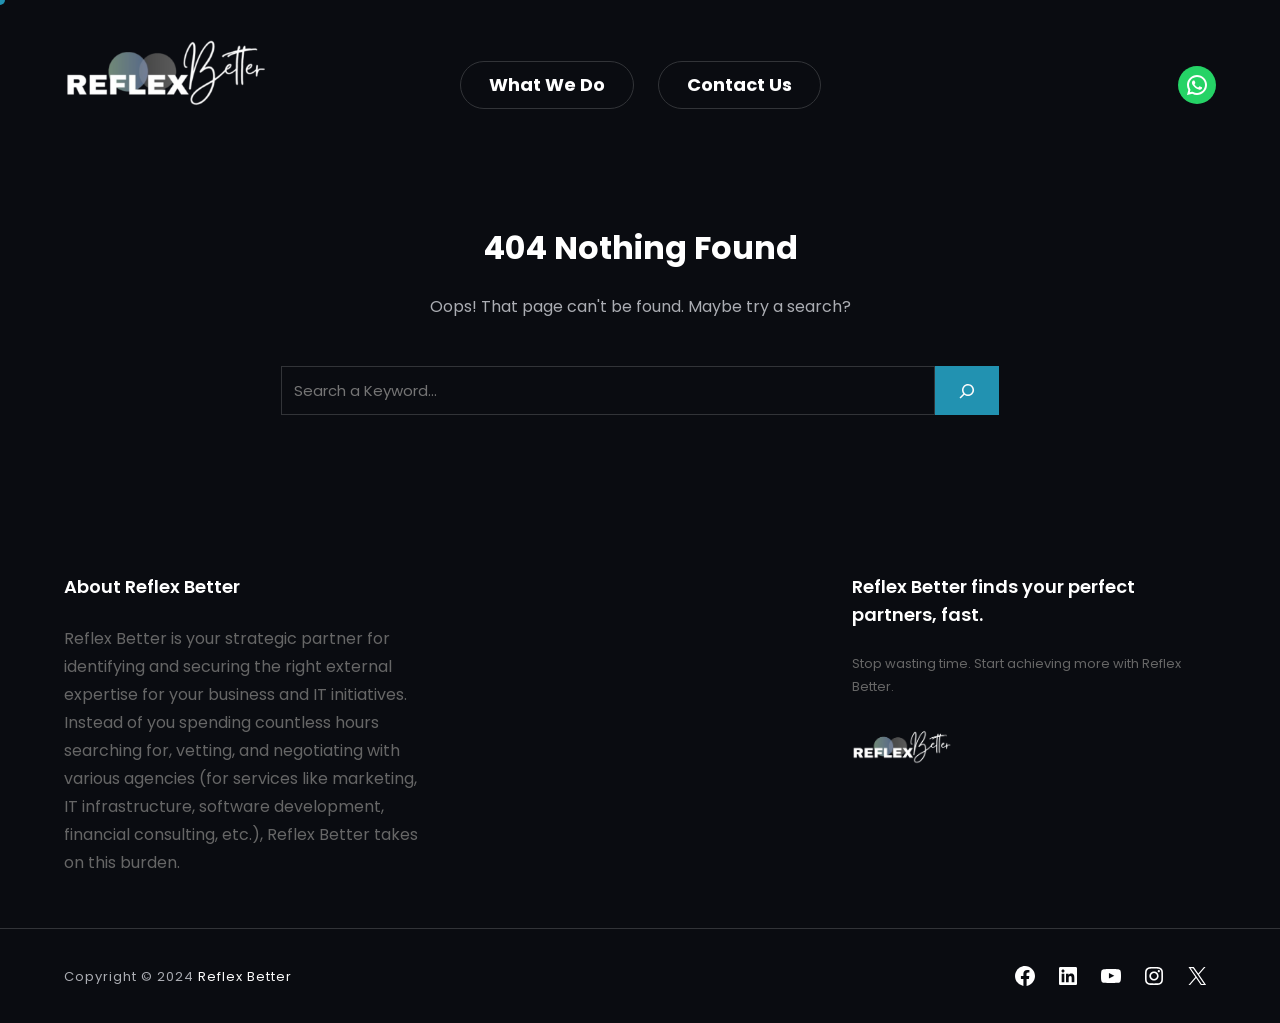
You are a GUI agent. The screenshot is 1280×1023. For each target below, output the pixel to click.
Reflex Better (245, 976)
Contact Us (739, 84)
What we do (547, 84)
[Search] (967, 390)
